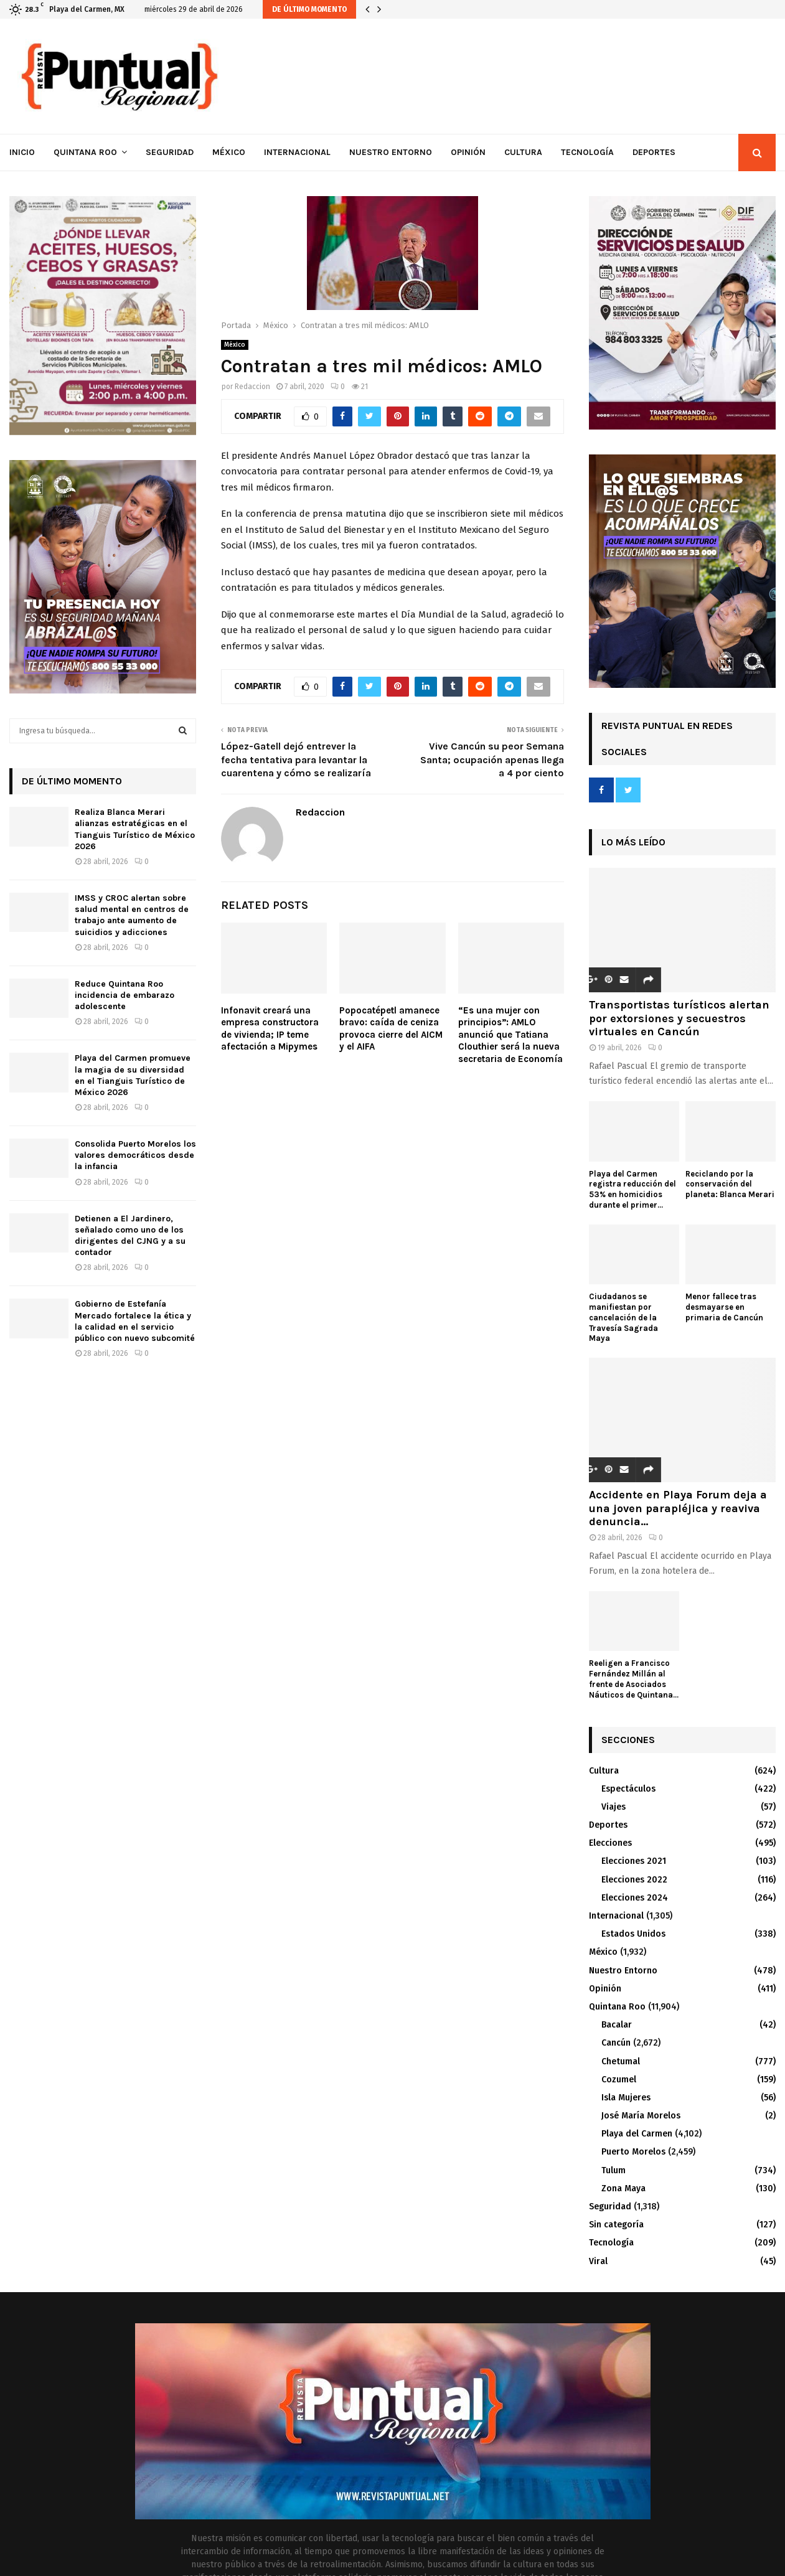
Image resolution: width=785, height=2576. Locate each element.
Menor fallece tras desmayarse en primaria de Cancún (724, 1307)
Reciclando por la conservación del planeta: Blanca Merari (729, 1184)
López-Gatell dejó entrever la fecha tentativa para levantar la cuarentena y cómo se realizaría (296, 759)
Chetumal (620, 2061)
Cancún (616, 2043)
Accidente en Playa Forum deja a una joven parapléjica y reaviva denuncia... (678, 1508)
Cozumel (618, 2079)
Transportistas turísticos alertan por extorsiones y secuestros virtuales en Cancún (679, 1018)
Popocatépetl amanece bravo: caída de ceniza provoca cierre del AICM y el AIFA (391, 1029)
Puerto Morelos (633, 2151)
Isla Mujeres (626, 2097)
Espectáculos (628, 1789)
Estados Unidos (633, 1934)
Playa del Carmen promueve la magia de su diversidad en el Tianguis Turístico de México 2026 (132, 1075)
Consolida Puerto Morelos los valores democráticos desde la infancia (135, 1155)
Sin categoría (616, 2224)
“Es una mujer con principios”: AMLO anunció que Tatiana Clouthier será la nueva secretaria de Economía (510, 1035)
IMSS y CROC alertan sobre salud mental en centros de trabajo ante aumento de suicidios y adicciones (132, 915)
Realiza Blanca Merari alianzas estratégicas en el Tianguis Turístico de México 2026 (135, 829)
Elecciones (610, 1843)
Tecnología (587, 152)
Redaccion (252, 386)
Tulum (613, 2170)
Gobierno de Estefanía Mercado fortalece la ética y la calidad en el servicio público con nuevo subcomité (135, 1321)
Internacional (297, 152)
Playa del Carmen (636, 2133)
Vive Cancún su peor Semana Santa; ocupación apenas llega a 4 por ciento (492, 759)
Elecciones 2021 (633, 1861)
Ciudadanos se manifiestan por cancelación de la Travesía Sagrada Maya (623, 1317)
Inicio (22, 152)
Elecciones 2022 (634, 1879)
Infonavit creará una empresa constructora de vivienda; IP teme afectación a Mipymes (270, 1029)
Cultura (523, 152)
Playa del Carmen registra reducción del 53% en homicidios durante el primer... (632, 1189)
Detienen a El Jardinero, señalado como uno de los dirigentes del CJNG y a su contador (130, 1235)
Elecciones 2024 (634, 1897)
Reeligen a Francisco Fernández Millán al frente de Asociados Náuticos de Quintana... (634, 1678)
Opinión (468, 152)
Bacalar (616, 2024)
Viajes (613, 1807)
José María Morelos (640, 2115)
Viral (598, 2261)
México (228, 152)
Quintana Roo (85, 152)
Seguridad (170, 152)
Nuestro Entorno (390, 152)
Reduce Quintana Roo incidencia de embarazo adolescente (124, 995)
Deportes (653, 152)
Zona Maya (623, 2188)
